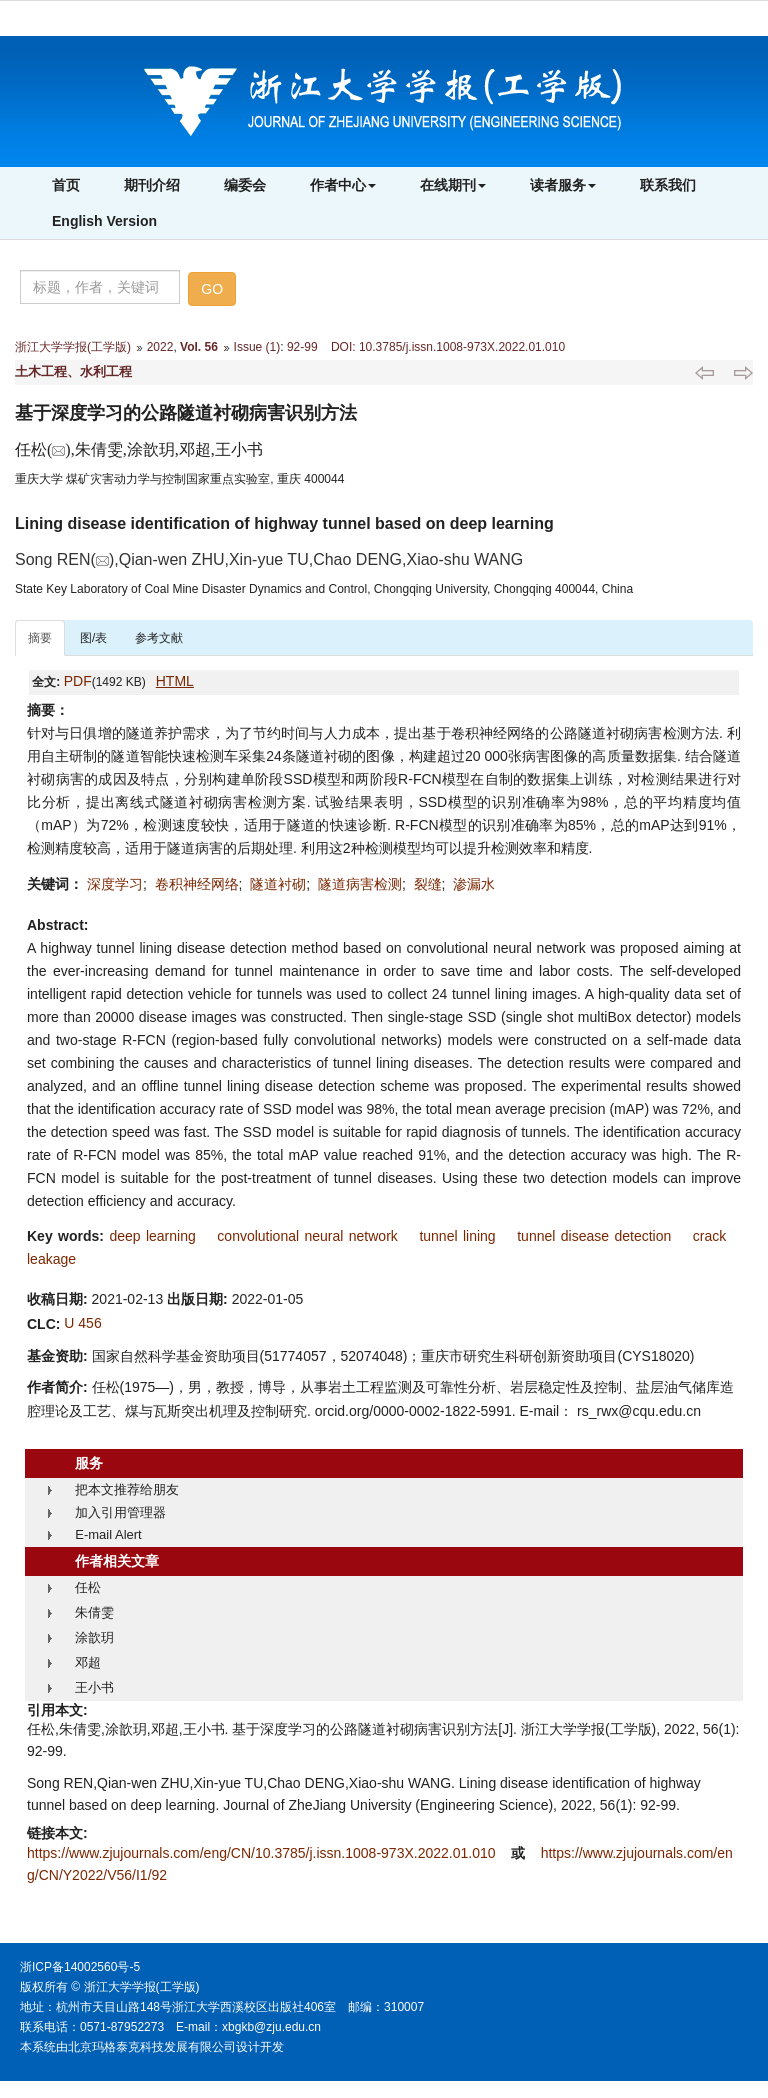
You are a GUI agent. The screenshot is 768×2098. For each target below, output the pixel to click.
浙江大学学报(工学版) (73, 347)
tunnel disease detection (594, 1236)
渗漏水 (474, 884)
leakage (51, 1259)
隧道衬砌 (278, 884)
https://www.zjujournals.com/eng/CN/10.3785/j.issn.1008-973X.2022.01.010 (263, 1853)
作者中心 (343, 185)
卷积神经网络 (197, 884)
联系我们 (668, 185)
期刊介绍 (152, 185)
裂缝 (428, 884)
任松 (88, 1587)
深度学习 (115, 884)
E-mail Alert (108, 1534)
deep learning (152, 1236)
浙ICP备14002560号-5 (80, 1967)
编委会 (245, 185)
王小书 (94, 1687)
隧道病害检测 (360, 884)
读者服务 (563, 185)
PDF (78, 681)
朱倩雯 (94, 1612)
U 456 (82, 1323)
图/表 (93, 638)
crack (709, 1236)
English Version (104, 221)
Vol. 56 (199, 347)
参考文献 (159, 638)
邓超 (88, 1662)
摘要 (40, 638)
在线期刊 (453, 185)
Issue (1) (257, 347)
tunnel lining (457, 1236)
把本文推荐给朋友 (127, 1489)
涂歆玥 (94, 1637)
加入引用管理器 (120, 1512)
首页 (66, 185)
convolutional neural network (307, 1236)
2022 (160, 347)
